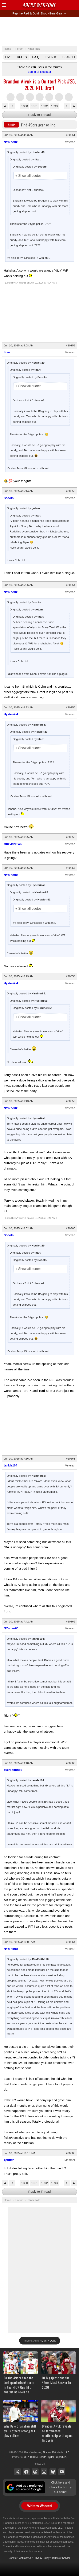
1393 (54, 106)
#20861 (70, 1458)
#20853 (70, 491)
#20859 (70, 1101)
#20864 (70, 1942)
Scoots (9, 498)
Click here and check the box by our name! (61, 2487)
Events (51, 57)
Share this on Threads (30, 97)
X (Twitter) (17, 2471)
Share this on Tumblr (40, 97)
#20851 (70, 135)
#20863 (70, 1763)
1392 (44, 106)
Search (69, 57)
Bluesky (53, 2471)
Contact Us (25, 2557)
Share (75, 5)
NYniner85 (11, 142)
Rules (22, 57)
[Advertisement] (39, 31)
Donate (12, 2557)
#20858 (70, 976)
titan (7, 352)
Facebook (26, 2471)
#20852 (70, 345)
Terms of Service (61, 2557)
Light (44, 2340)
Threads (35, 2471)
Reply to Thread (39, 114)
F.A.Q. (36, 57)
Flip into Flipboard (49, 97)
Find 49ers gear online (29, 124)
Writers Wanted (39, 2506)
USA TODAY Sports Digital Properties (45, 2457)
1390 (24, 106)
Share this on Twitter (11, 97)
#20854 (70, 585)
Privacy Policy (42, 2557)
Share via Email (69, 97)
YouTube (61, 2471)
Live (8, 57)
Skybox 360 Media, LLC (56, 2452)
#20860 (70, 1228)
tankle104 (10, 1465)
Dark (53, 2340)
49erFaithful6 (13, 1770)
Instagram (44, 2471)
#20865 (70, 2153)
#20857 (70, 867)
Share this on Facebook (20, 97)
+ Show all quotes (28, 175)
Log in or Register (39, 71)
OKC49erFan (13, 844)
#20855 (70, 707)
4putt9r (9, 2160)
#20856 (70, 837)
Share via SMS (59, 97)
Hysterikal (11, 714)
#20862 (70, 1621)
